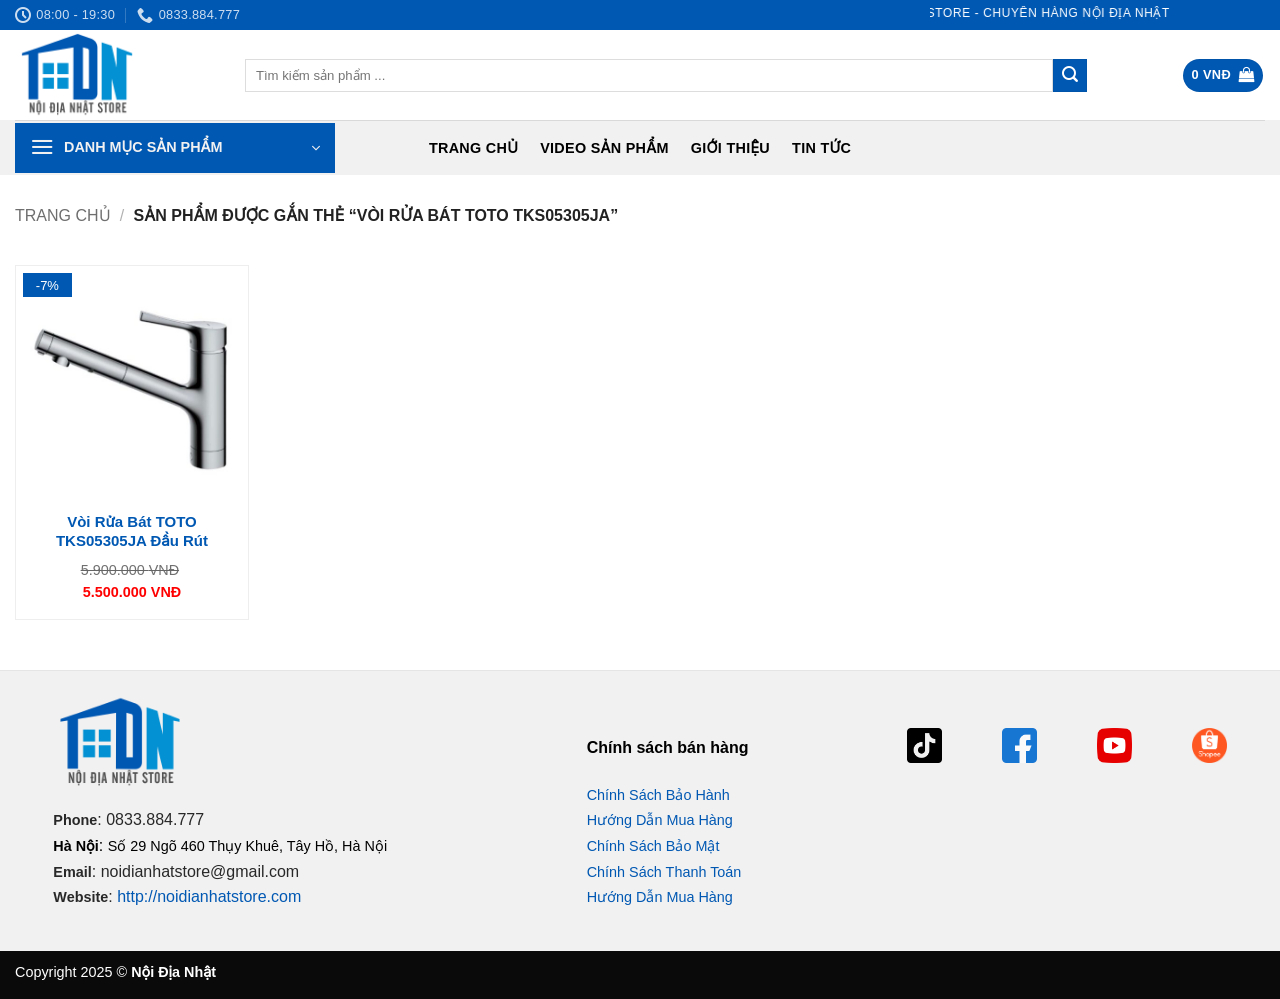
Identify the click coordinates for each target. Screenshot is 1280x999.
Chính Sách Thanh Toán (664, 872)
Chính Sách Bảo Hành (658, 795)
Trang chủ (473, 148)
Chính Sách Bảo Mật (653, 846)
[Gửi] (1070, 76)
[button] (1223, 75)
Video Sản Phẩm (604, 148)
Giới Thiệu (730, 148)
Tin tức (821, 148)
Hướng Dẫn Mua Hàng (660, 820)
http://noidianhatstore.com (209, 896)
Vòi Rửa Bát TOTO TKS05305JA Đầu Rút (132, 531)
